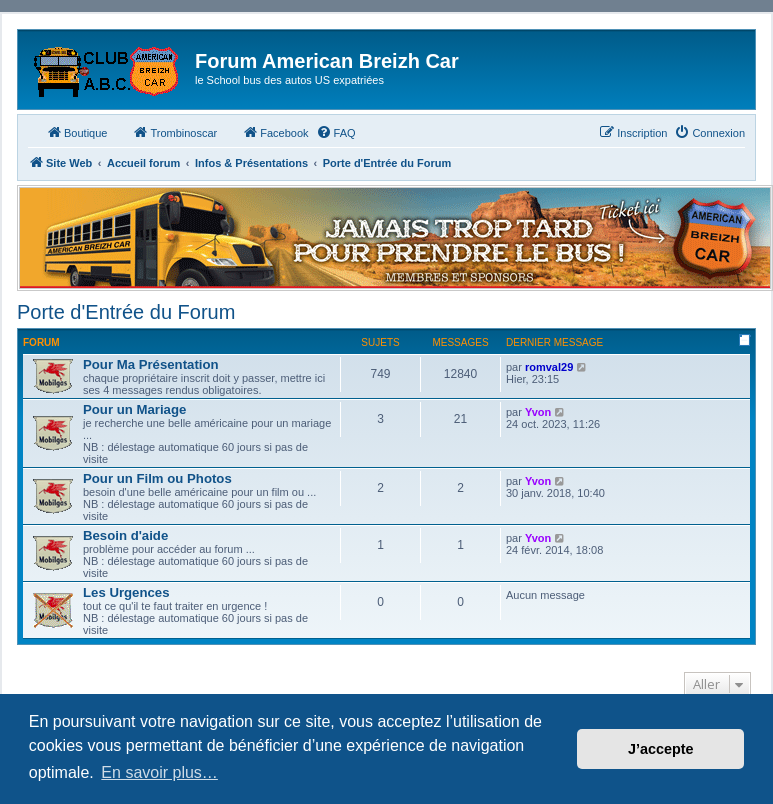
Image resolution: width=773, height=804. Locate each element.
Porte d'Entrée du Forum (126, 312)
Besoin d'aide (125, 535)
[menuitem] (336, 133)
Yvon (538, 412)
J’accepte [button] (661, 749)
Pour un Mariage (134, 409)
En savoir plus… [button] (159, 772)
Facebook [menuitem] (275, 132)
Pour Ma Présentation (151, 364)
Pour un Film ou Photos (157, 478)
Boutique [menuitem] (76, 132)
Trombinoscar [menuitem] (174, 132)
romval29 (549, 367)
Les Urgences (126, 592)
